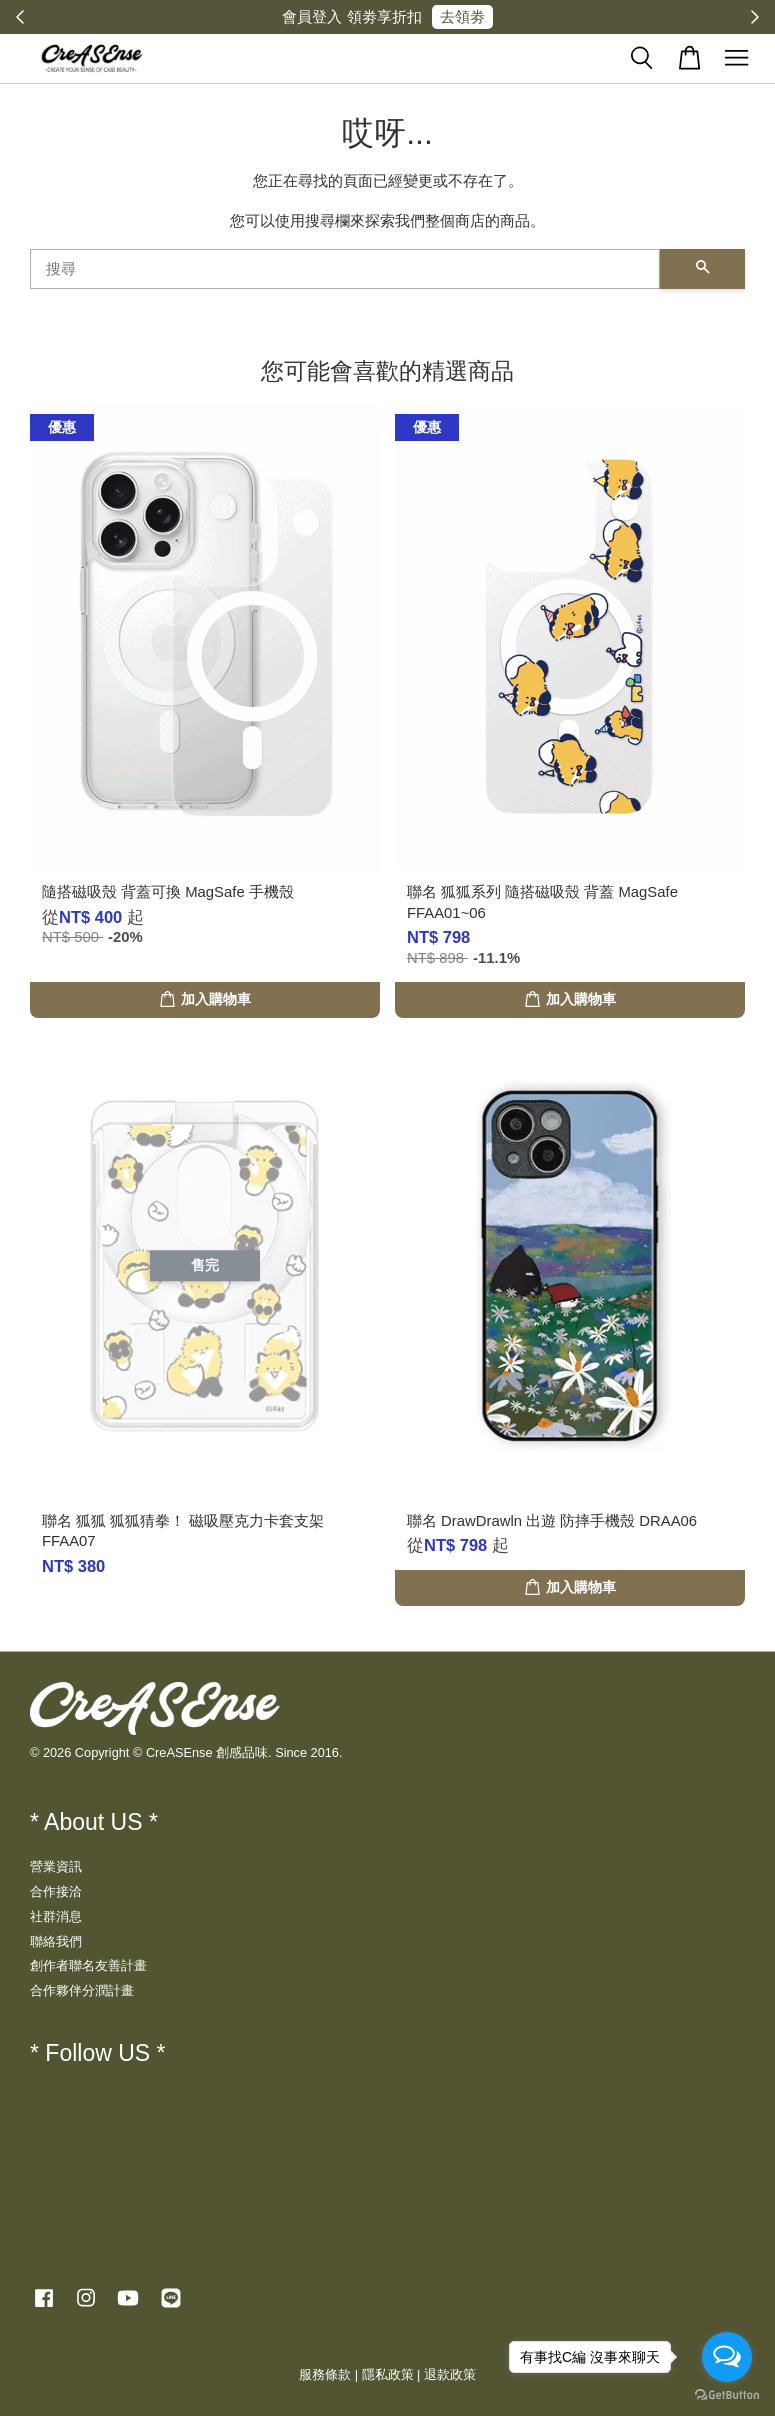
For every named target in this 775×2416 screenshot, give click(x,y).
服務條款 (325, 2374)
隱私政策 (388, 2374)
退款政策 (450, 2374)
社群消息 (56, 1916)
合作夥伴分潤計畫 (82, 1990)
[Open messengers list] (727, 2357)
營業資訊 (56, 1866)
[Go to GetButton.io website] (727, 2395)
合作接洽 (56, 1891)
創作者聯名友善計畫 (88, 1965)
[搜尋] (345, 269)
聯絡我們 (56, 1941)
